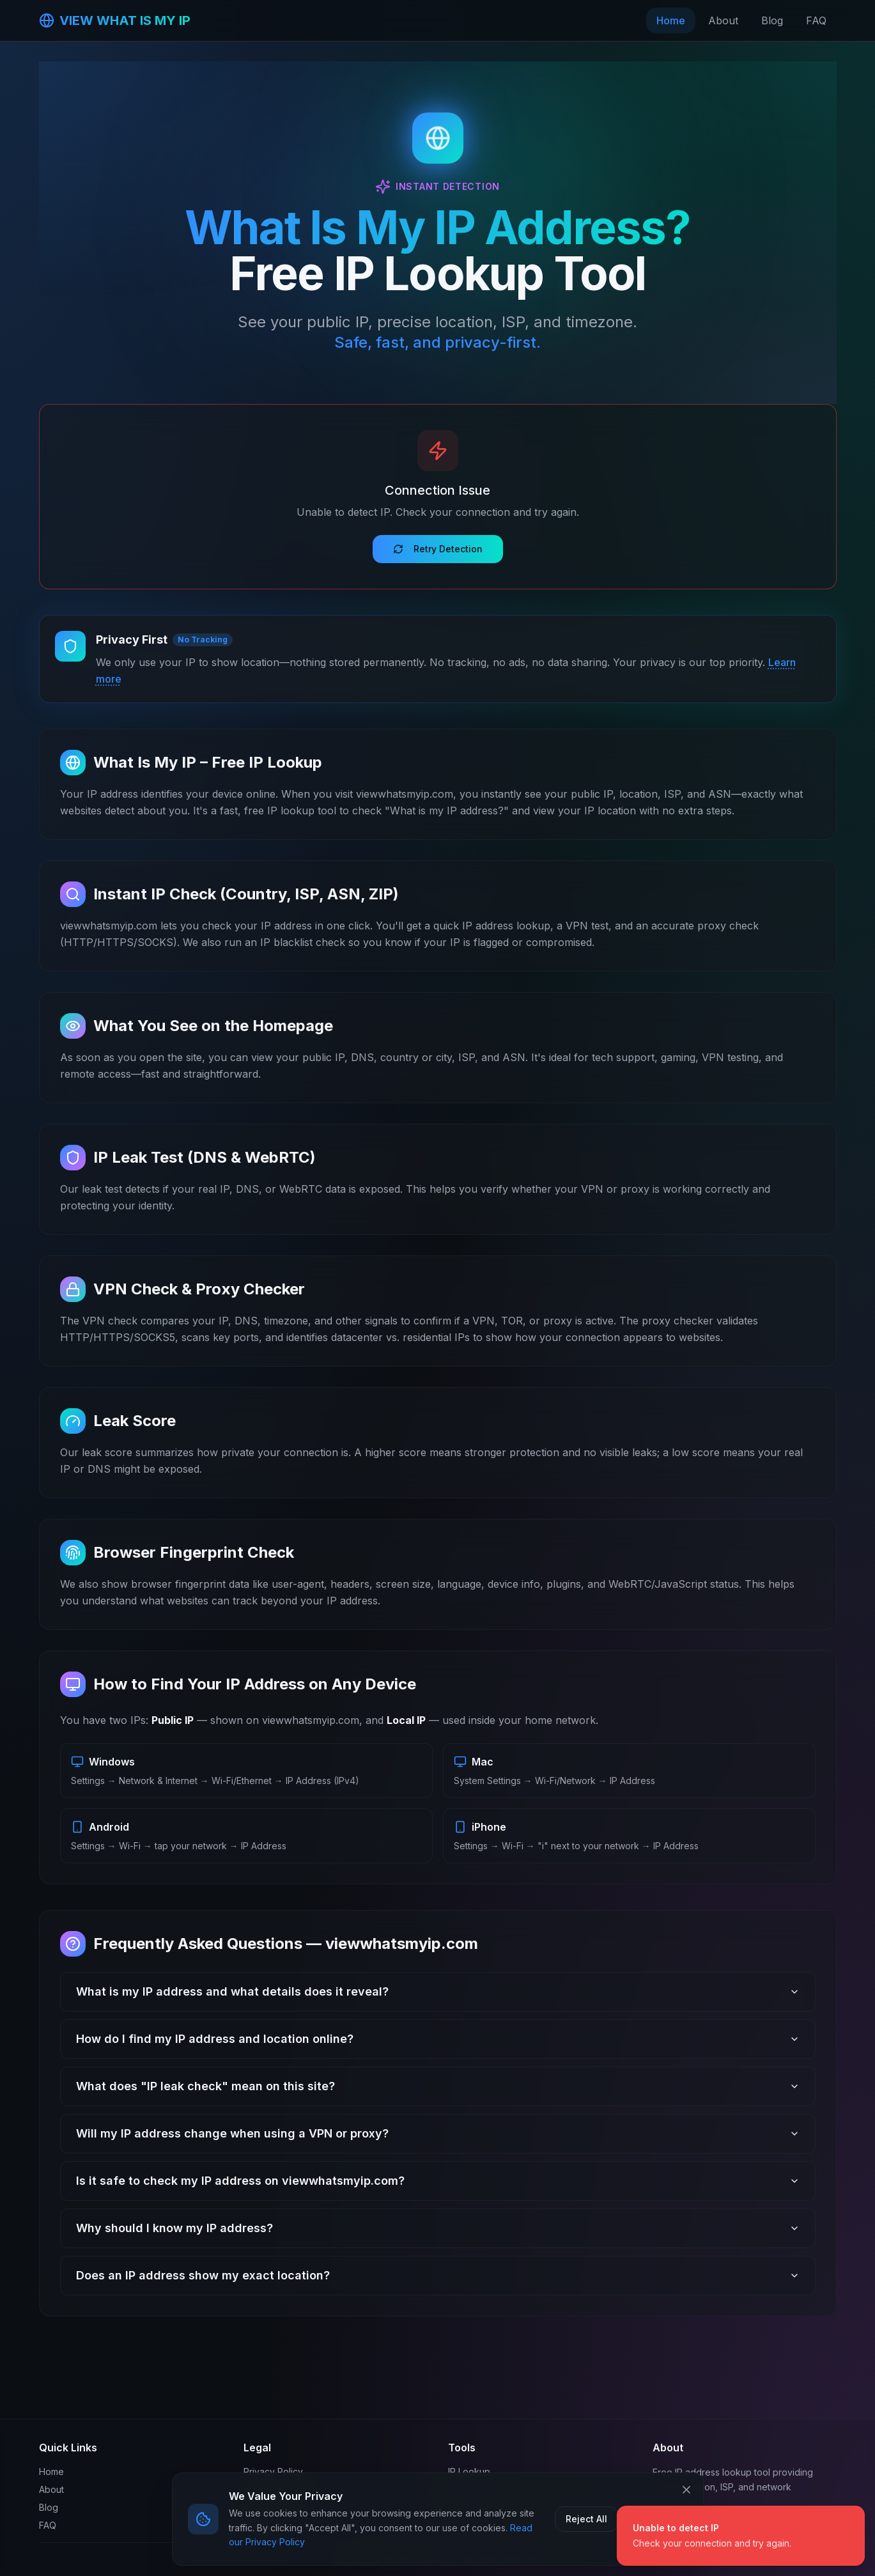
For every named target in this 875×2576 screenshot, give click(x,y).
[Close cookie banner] (686, 2489)
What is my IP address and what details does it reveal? (438, 1991)
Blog (772, 20)
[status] (741, 2536)
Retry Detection (438, 548)
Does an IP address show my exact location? (438, 2275)
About (723, 20)
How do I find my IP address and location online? (438, 2038)
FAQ (816, 20)
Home (670, 20)
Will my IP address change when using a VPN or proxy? (438, 2133)
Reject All (586, 2518)
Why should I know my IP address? (438, 2228)
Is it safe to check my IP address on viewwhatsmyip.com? (438, 2180)
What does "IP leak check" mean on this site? (438, 2086)
